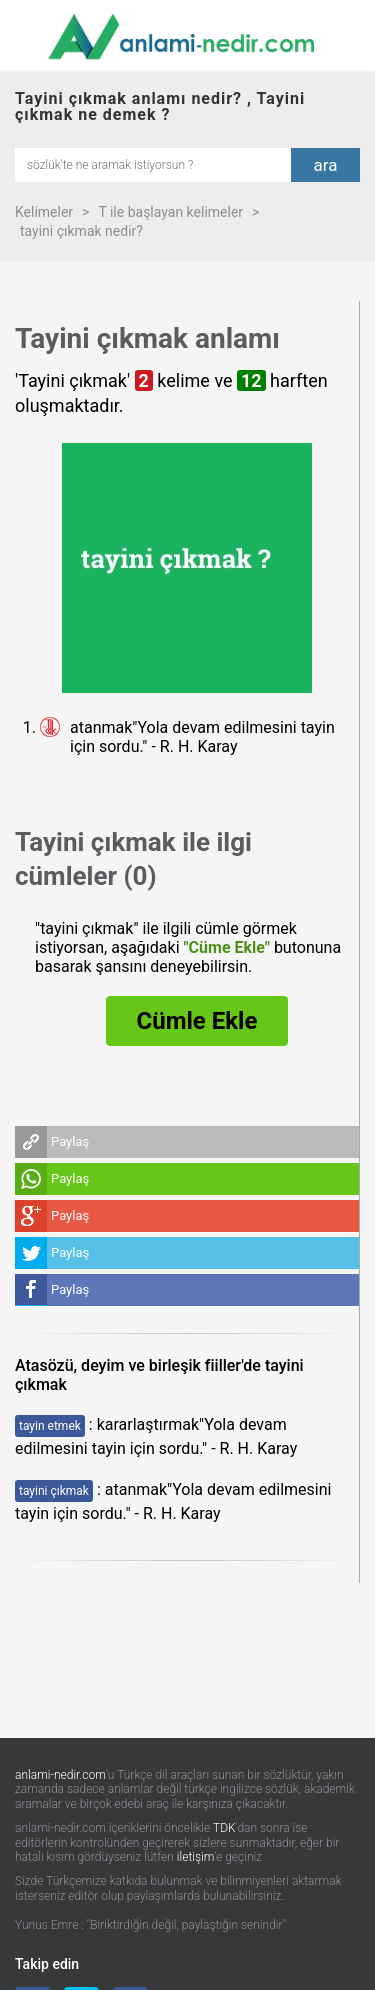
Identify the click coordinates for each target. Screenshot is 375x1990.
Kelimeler (44, 212)
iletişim (196, 1857)
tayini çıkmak (54, 1491)
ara (326, 165)
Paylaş (70, 1141)
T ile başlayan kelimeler (170, 212)
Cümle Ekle (197, 1021)
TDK (224, 1828)
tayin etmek (50, 1426)
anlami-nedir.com (60, 1775)
